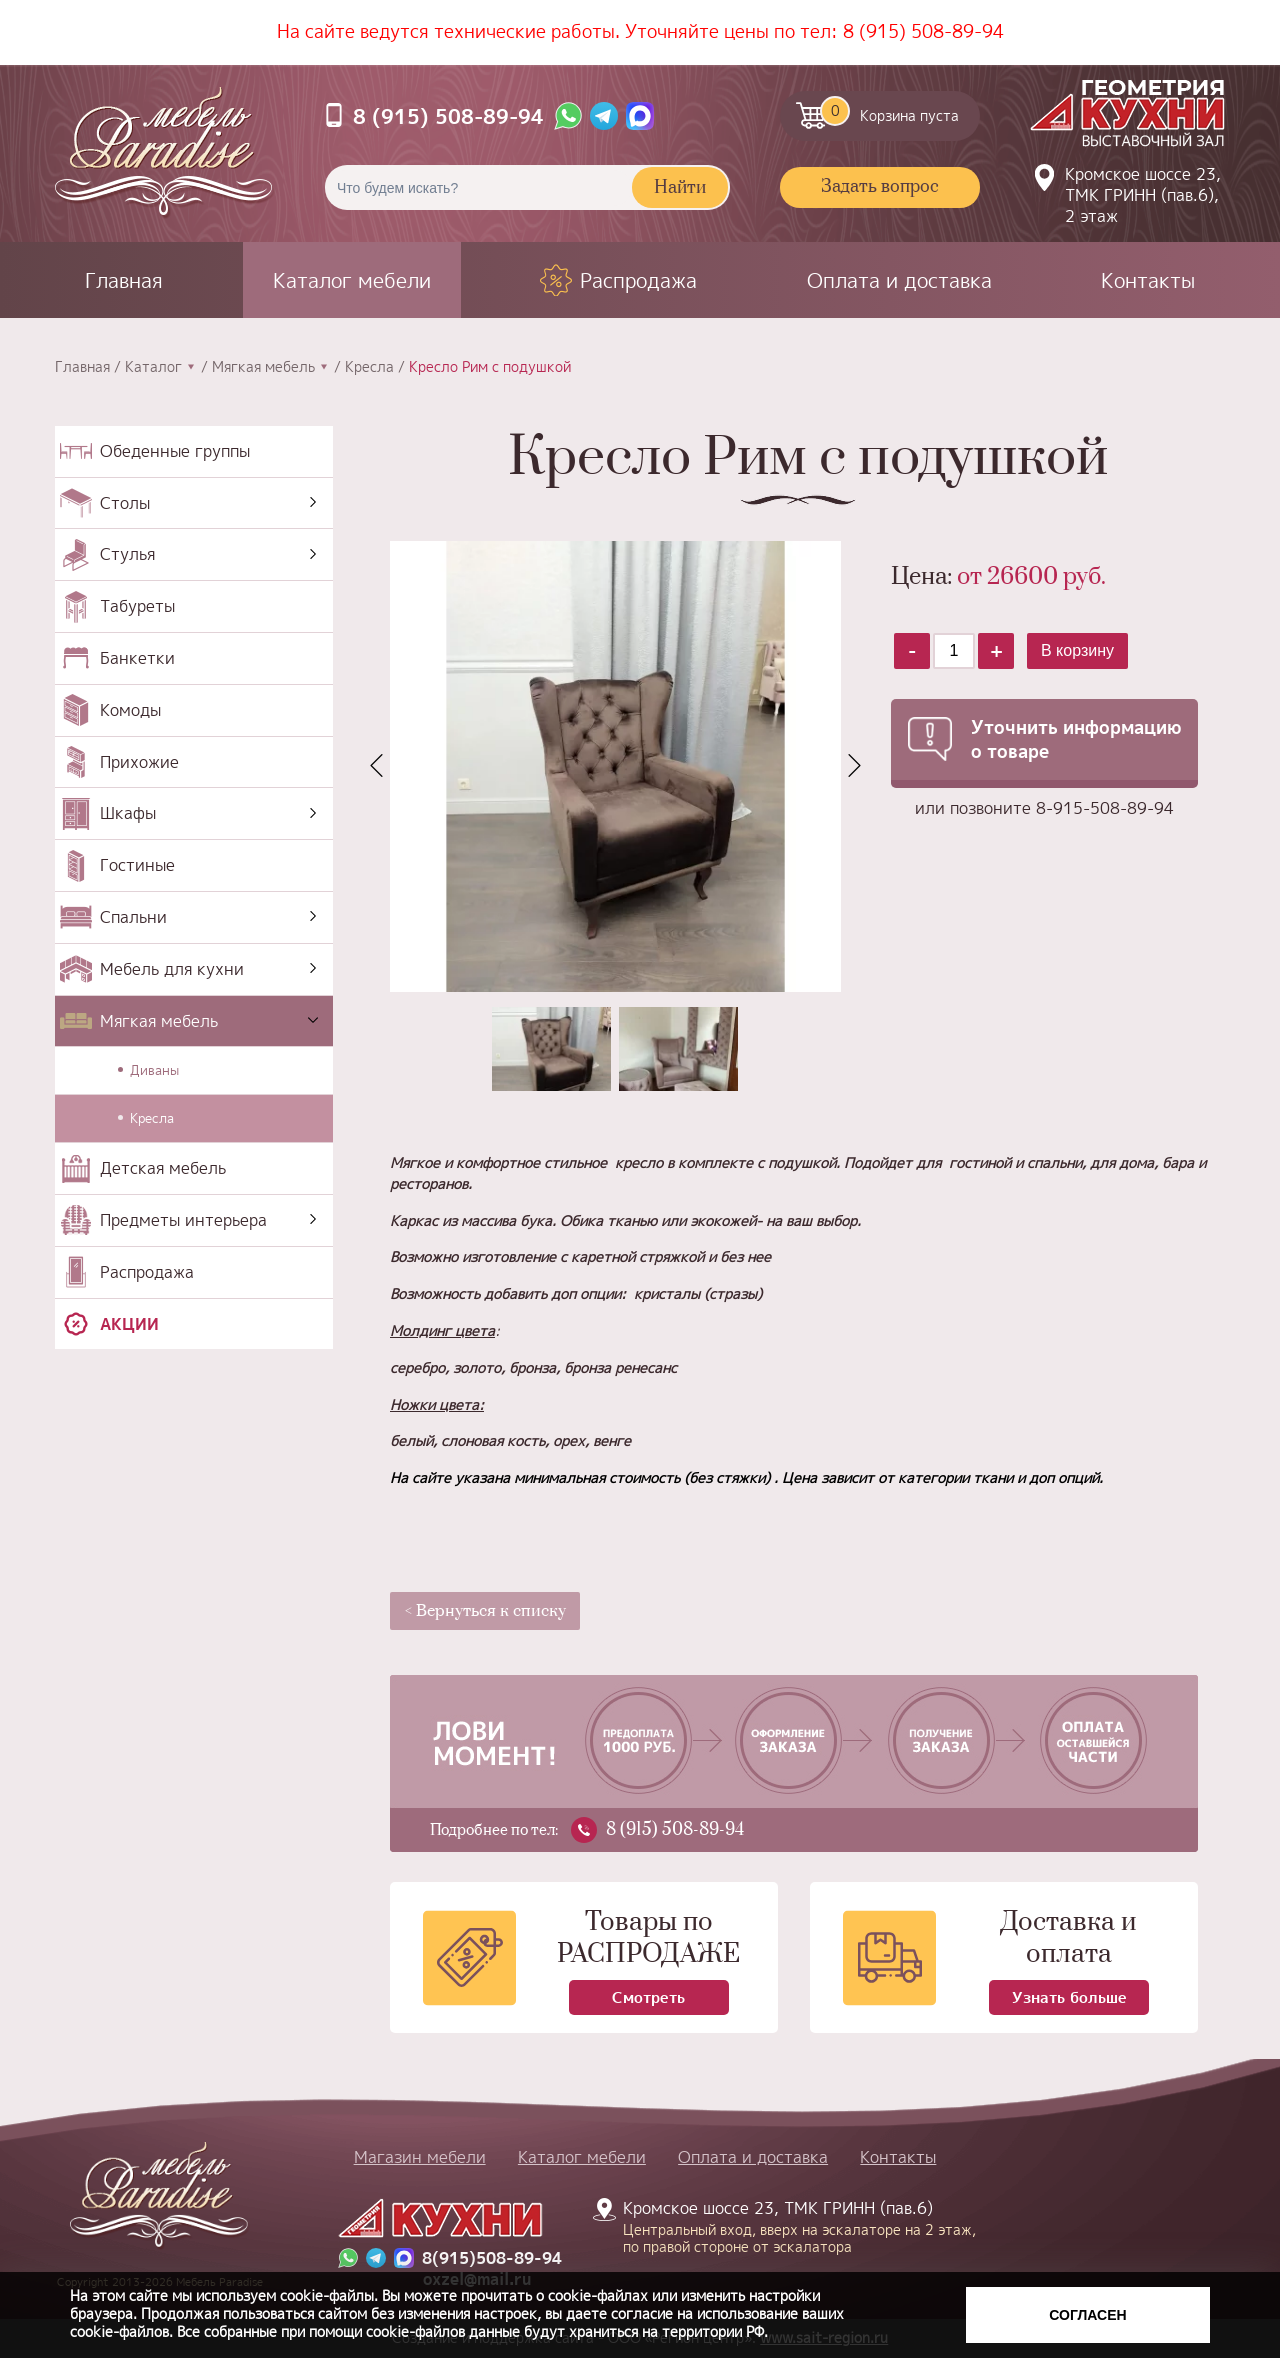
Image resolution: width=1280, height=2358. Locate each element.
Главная (124, 280)
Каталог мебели (352, 280)
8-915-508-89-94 (1105, 808)
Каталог (153, 367)
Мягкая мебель (263, 367)
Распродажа (638, 280)
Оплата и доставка (899, 280)
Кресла (369, 367)
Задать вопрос (880, 187)
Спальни (133, 917)
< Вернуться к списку (485, 1611)
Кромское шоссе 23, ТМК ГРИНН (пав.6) (788, 2226)
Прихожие (139, 762)
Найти (680, 188)
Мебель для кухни (172, 969)
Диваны (154, 1070)
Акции (129, 1324)
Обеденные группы (175, 451)
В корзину (1077, 650)
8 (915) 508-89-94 (923, 31)
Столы (125, 503)
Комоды (130, 710)
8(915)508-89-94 (492, 2258)
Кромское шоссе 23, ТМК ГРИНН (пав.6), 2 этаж (1143, 195)
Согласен (1087, 2315)
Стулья (127, 554)
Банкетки (137, 658)
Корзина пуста (889, 111)
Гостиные (137, 865)
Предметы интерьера (183, 1220)
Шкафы (128, 813)
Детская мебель (163, 1168)
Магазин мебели (420, 2157)
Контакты (1148, 280)
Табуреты (137, 606)
